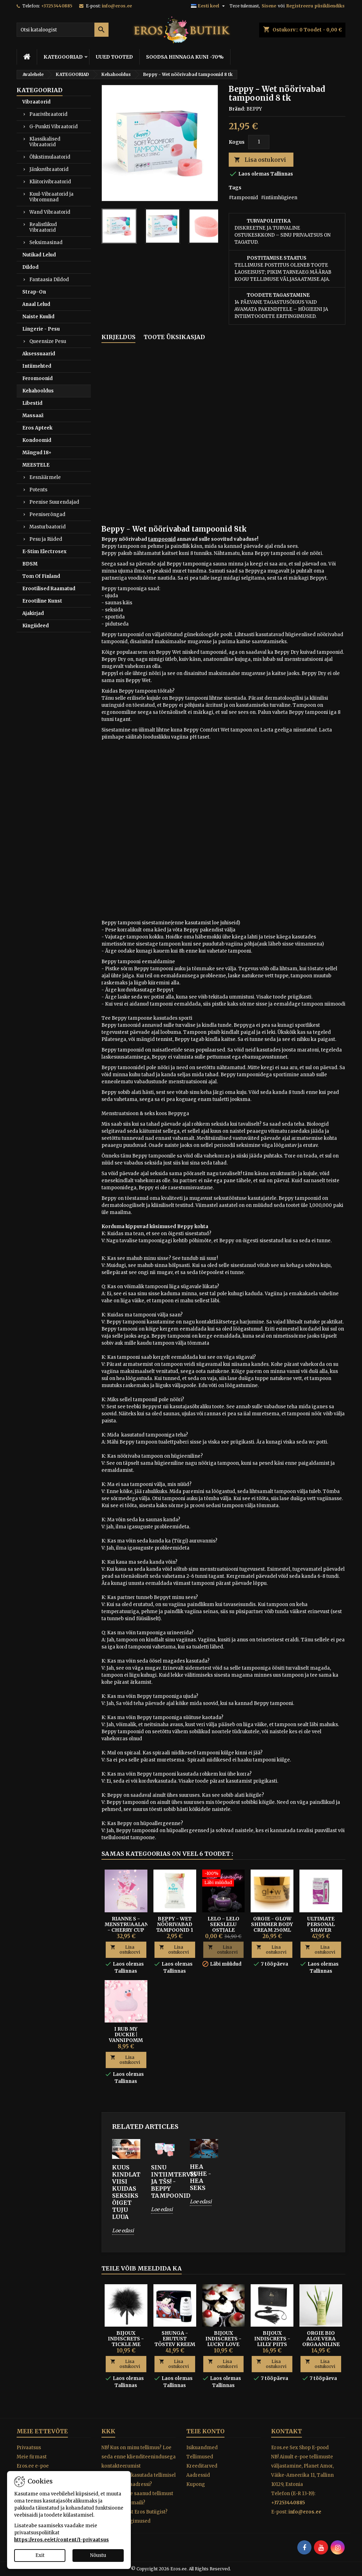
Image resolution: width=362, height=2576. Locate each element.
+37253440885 (56, 5)
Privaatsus (29, 2448)
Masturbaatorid (47, 527)
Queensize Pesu (47, 341)
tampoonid (162, 539)
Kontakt (286, 2431)
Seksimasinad (46, 242)
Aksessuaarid (38, 354)
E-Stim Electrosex (44, 552)
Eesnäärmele (45, 477)
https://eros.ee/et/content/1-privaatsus (61, 2540)
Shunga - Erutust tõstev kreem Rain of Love (174, 2341)
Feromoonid (37, 378)
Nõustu (98, 2555)
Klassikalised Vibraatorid (44, 142)
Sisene (269, 5)
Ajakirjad (33, 613)
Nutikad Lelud (39, 255)
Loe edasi (123, 2230)
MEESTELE (35, 465)
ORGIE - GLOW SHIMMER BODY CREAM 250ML (272, 1924)
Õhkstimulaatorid (49, 157)
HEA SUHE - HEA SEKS (200, 2177)
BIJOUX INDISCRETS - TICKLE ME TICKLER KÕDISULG (126, 2344)
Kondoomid (36, 440)
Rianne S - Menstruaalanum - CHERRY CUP (131, 1924)
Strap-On (34, 292)
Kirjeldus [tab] (118, 336)
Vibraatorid (36, 102)
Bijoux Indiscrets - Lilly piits (272, 2338)
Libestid (32, 403)
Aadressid (198, 2475)
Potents (38, 490)
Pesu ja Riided (45, 539)
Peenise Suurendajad (54, 502)
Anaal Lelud (36, 304)
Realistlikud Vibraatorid (43, 227)
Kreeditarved (201, 2466)
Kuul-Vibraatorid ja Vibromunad (51, 197)
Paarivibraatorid (48, 114)
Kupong (195, 2484)
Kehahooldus (38, 391)
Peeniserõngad (47, 514)
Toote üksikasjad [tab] (174, 336)
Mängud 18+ (37, 453)
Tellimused (199, 2457)
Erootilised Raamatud (48, 589)
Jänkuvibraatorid (49, 169)
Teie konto (205, 2431)
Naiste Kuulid (38, 317)
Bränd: (237, 109)
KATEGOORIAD (63, 57)
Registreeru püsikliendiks (315, 5)
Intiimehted (36, 366)
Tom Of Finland (41, 576)
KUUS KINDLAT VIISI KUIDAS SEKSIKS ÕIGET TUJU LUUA (126, 2192)
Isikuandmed (202, 2448)
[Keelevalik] (209, 6)
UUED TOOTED (114, 57)
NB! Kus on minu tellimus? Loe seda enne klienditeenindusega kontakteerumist (138, 2457)
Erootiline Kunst (42, 601)
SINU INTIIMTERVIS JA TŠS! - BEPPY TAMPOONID (165, 2181)
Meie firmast (32, 2457)
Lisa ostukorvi (260, 160)
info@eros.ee (117, 5)
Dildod (30, 267)
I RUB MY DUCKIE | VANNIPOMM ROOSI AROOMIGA (126, 2040)
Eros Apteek (37, 428)
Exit (40, 2555)
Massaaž (32, 416)
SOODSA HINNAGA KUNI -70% (185, 57)
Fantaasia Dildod (49, 280)
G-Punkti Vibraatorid (53, 127)
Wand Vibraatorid (49, 212)
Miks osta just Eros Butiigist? (134, 2512)
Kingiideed (35, 626)
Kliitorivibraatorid (50, 182)
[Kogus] (258, 142)
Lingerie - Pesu (41, 329)
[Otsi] (63, 30)
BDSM (29, 564)
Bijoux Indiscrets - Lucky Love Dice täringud (223, 2341)
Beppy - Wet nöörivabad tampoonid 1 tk (174, 1927)
